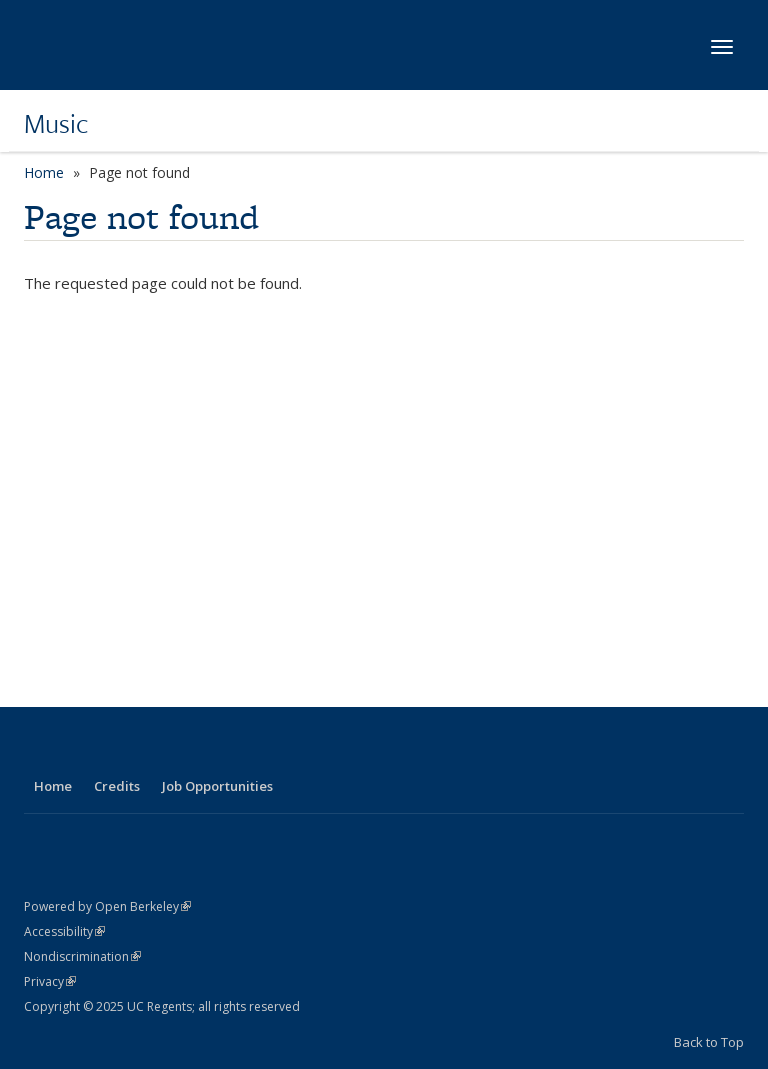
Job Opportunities (217, 786)
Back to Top (709, 1042)
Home (44, 172)
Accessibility (64, 931)
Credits (117, 786)
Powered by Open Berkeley (107, 906)
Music (56, 123)
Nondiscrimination (82, 956)
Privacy (50, 981)
